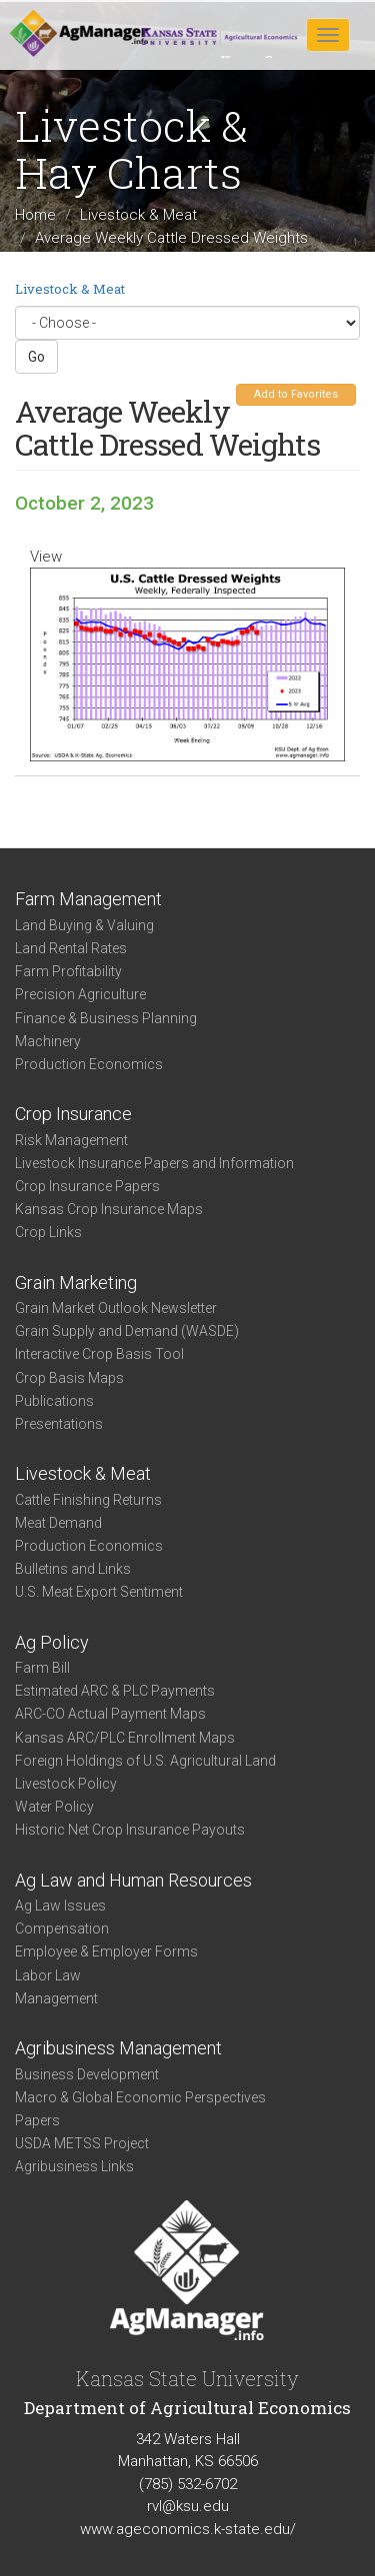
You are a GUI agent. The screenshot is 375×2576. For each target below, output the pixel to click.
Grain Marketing (76, 1282)
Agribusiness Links (74, 2166)
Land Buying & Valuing (84, 925)
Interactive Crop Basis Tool (99, 1354)
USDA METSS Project (82, 2143)
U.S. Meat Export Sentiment (99, 1592)
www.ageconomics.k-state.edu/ (188, 2529)
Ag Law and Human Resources (133, 1880)
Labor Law (48, 1975)
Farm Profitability (68, 971)
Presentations (59, 1424)
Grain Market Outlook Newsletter (116, 1308)
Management (56, 1998)
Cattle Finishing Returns (88, 1500)
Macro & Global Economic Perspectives (140, 2097)
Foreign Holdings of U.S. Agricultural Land (145, 1761)
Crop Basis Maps (69, 1378)
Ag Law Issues (60, 1906)
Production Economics (89, 1064)
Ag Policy (52, 1642)
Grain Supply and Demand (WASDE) (127, 1331)
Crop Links (48, 1232)
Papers (37, 2120)
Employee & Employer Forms (106, 1951)
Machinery (48, 1041)
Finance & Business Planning (106, 1018)
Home (35, 215)
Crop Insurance (73, 1113)
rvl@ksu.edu (188, 2506)
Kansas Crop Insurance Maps (109, 1209)
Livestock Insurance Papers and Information (154, 1163)
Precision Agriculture (80, 994)
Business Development (87, 2074)
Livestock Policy (66, 1784)
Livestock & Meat (138, 215)
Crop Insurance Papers (87, 1186)
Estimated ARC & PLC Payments (115, 1691)
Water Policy (54, 1807)
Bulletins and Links (73, 1569)
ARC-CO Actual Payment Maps (110, 1714)
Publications (54, 1401)
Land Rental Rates (71, 948)
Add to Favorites (296, 394)
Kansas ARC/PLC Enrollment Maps (125, 1738)
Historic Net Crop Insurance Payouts (130, 1830)
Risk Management (71, 1140)
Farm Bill (42, 1668)
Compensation (62, 1928)
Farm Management (88, 898)
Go (36, 357)
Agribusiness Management (118, 2047)
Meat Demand (58, 1523)
